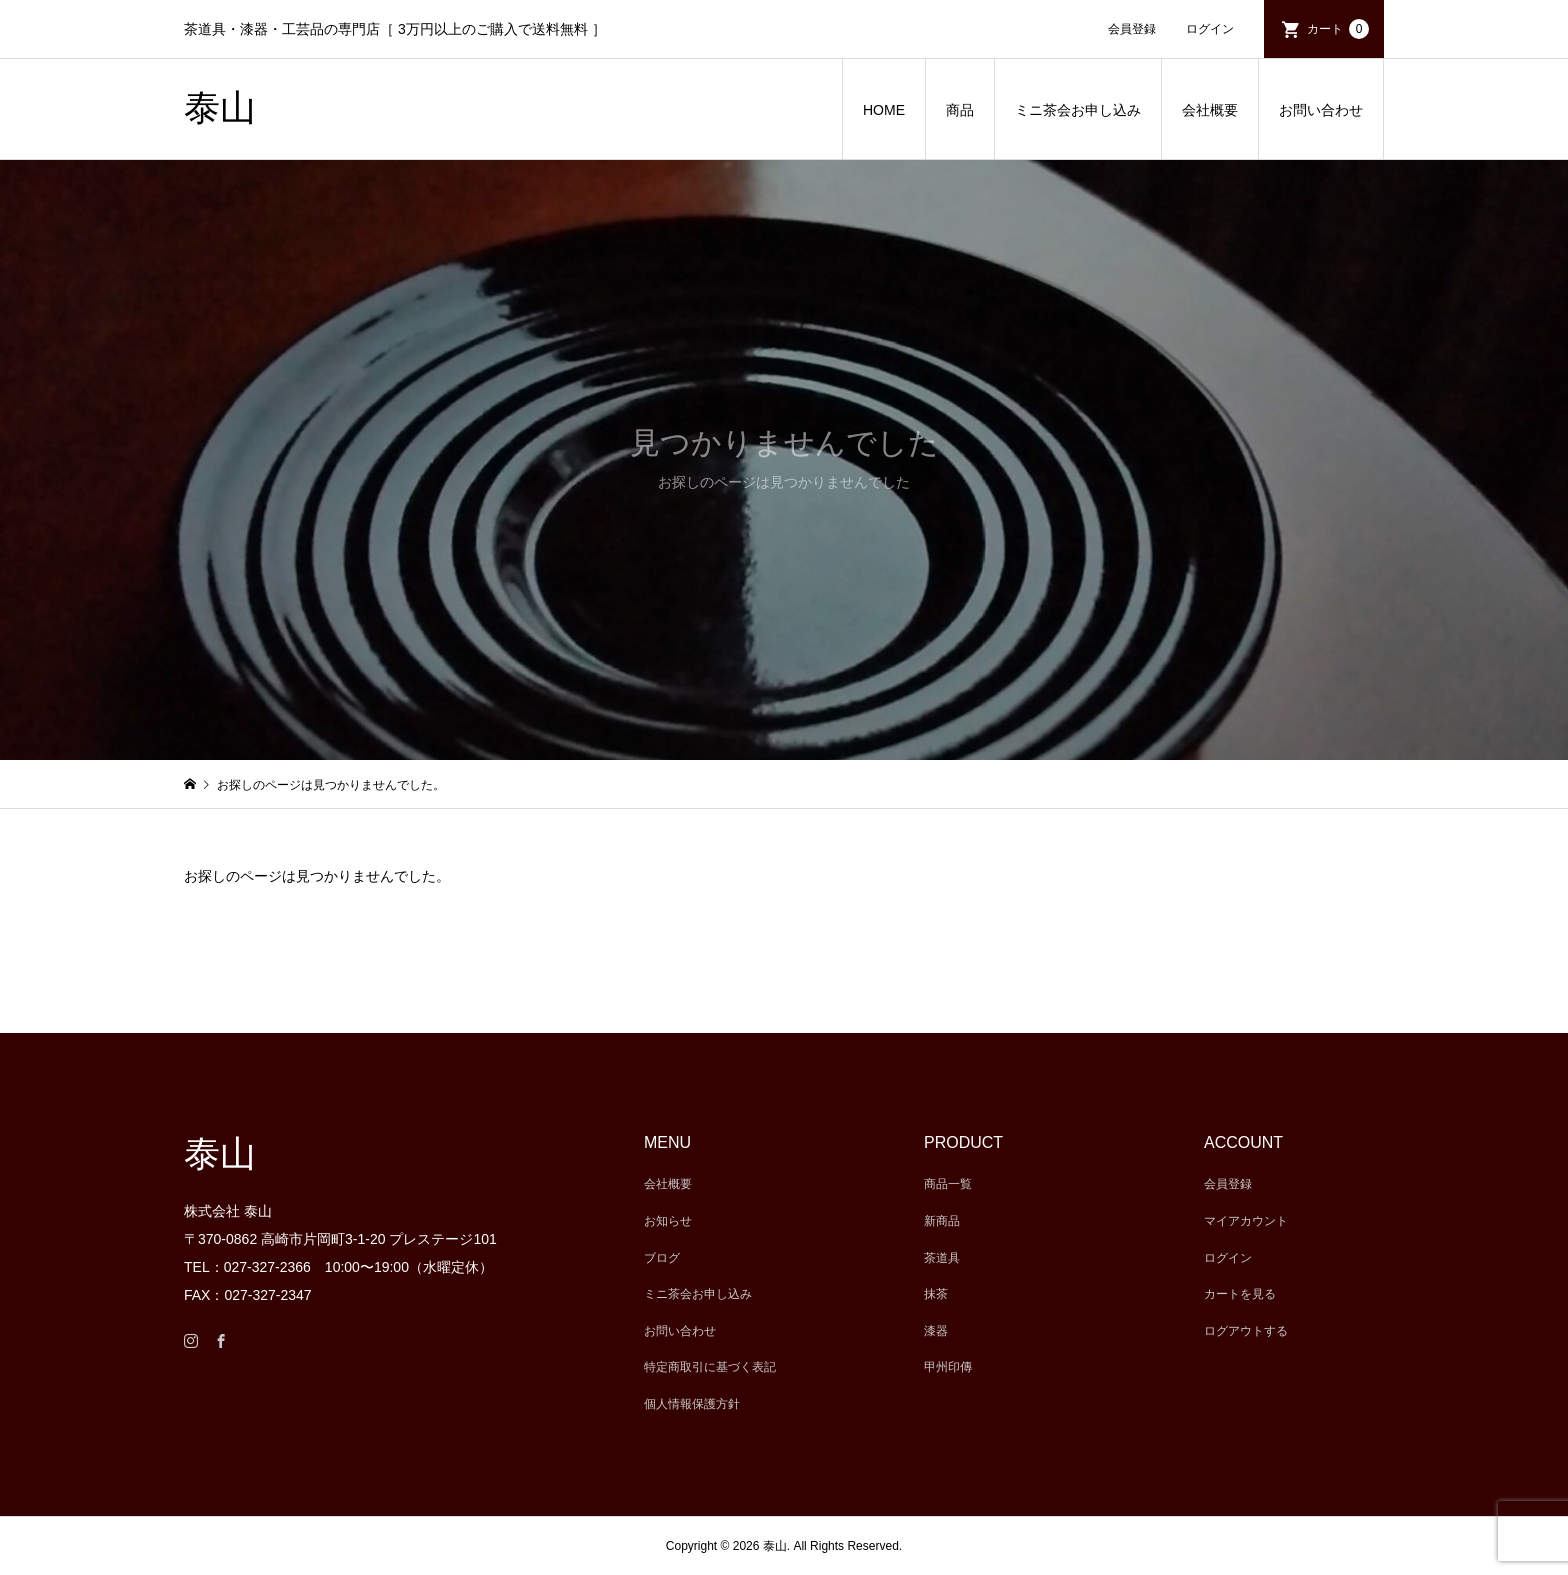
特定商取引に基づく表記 (710, 1367)
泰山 (220, 108)
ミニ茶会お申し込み (1078, 110)
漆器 (936, 1331)
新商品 (942, 1221)
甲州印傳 (948, 1367)
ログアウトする (1246, 1331)
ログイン (1210, 29)
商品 (960, 110)
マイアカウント (1246, 1221)
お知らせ (668, 1221)
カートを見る (1240, 1294)
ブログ (662, 1258)
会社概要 (1210, 110)
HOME (884, 110)
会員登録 (1132, 29)
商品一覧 (948, 1184)
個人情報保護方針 (692, 1404)
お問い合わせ (1321, 110)
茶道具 (942, 1258)
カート (1338, 29)
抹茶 (936, 1294)
